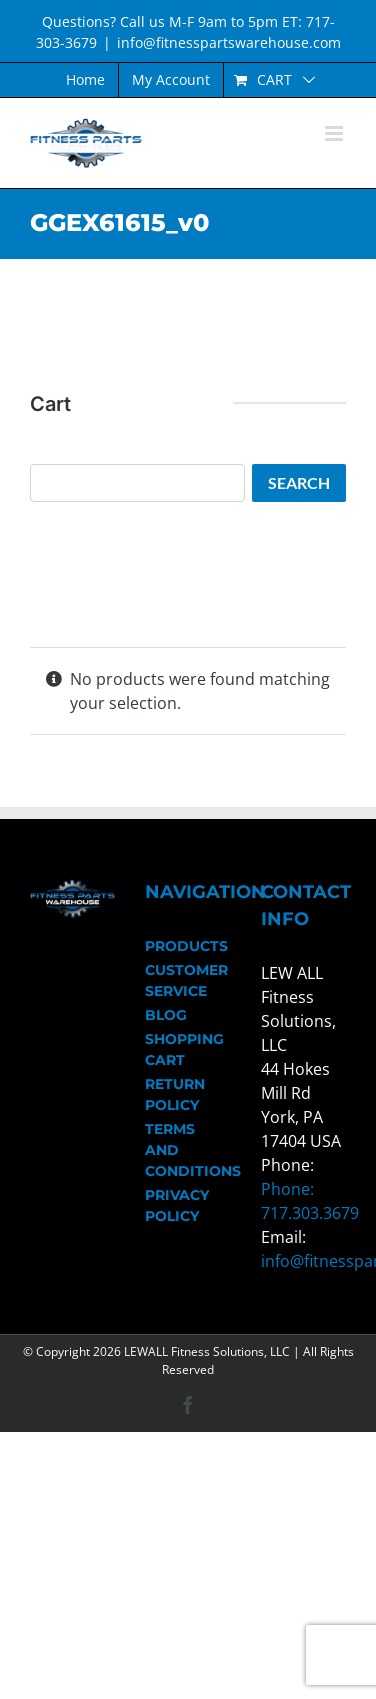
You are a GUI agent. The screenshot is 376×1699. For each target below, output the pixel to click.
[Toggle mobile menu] (335, 133)
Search (299, 482)
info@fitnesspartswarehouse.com (229, 42)
